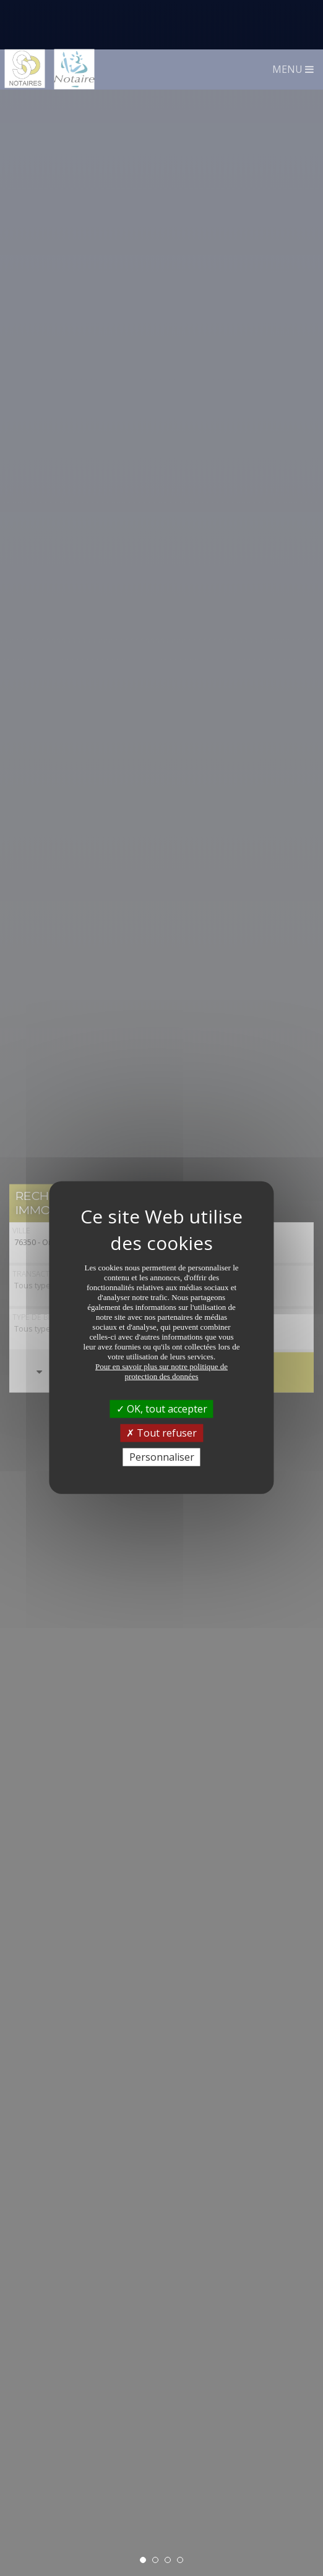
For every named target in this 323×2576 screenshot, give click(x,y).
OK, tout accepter (161, 1359)
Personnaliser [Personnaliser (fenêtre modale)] (161, 1407)
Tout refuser (161, 1383)
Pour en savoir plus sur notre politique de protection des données (161, 1321)
